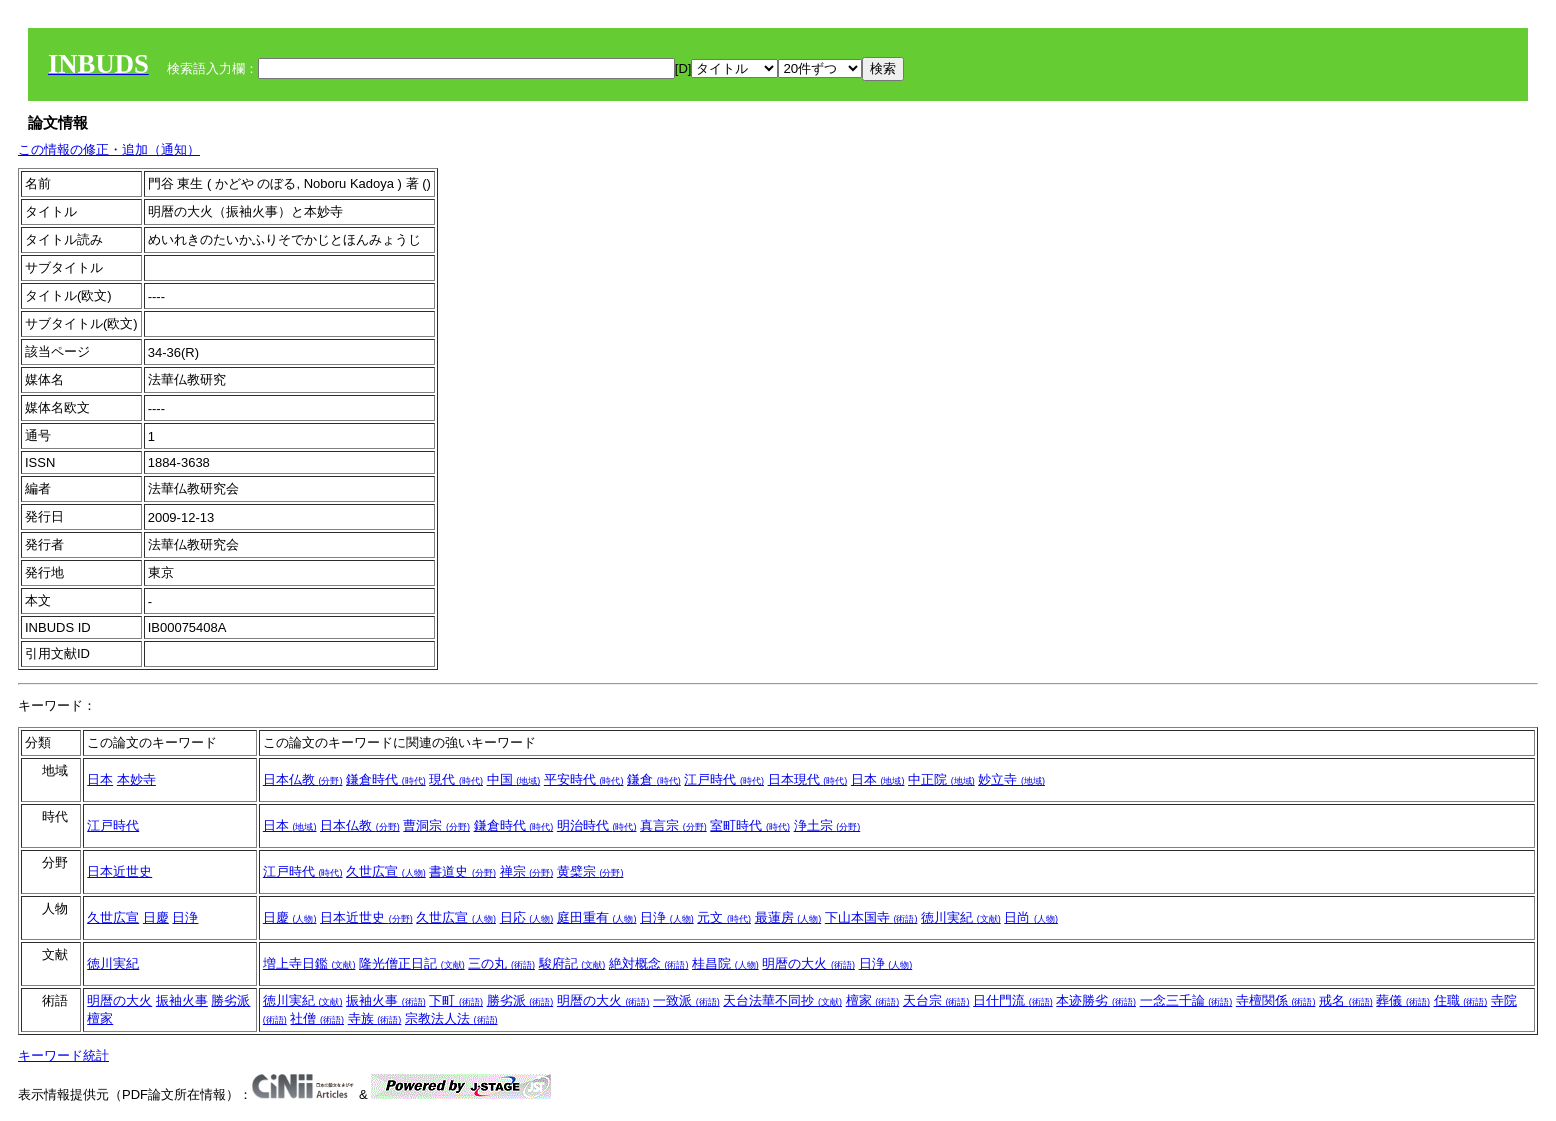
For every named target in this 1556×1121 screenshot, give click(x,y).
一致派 (686, 1000)
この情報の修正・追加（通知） (109, 149)
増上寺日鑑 (309, 963)
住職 (1461, 1000)
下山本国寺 (871, 917)
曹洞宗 (436, 825)
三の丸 (501, 963)
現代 (456, 779)
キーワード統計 (63, 1055)
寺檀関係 (1276, 1000)
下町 (456, 1000)
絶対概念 (649, 963)
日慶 (156, 917)
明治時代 (597, 825)
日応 (527, 917)
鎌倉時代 (386, 779)
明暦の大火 (808, 963)
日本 (100, 779)
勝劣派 (230, 1000)
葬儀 (1403, 1000)
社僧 (317, 1018)
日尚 (1031, 917)
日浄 (185, 917)
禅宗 (527, 871)
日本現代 (808, 779)
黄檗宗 (590, 871)
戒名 (1346, 1000)
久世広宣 (386, 871)
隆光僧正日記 (412, 963)
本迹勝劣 (1096, 1000)
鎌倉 (654, 779)
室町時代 (750, 825)
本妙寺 (136, 779)
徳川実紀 (961, 917)
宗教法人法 (451, 1018)
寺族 (375, 1018)
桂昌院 (725, 963)
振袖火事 (182, 1000)
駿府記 (572, 963)
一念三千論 (1186, 1000)
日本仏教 (303, 779)
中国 (514, 779)
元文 (724, 917)
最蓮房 (788, 917)
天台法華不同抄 (782, 1000)
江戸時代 (724, 779)
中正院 (941, 779)
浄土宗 (827, 825)
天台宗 (936, 1000)
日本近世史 (119, 871)
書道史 (462, 871)
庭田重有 (597, 917)
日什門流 (1013, 1000)
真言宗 (673, 825)
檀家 (100, 1018)
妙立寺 (1011, 779)
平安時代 (584, 779)
